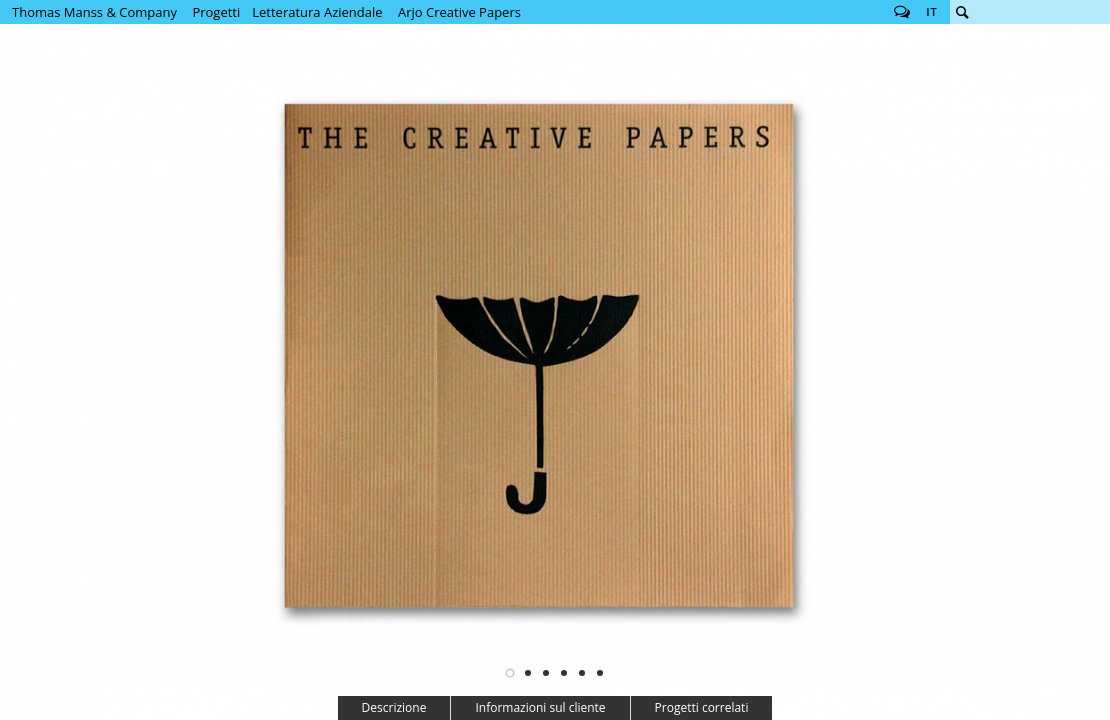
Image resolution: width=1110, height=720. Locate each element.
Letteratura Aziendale (317, 12)
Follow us (902, 12)
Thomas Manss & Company (94, 12)
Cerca (962, 12)
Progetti (216, 12)
